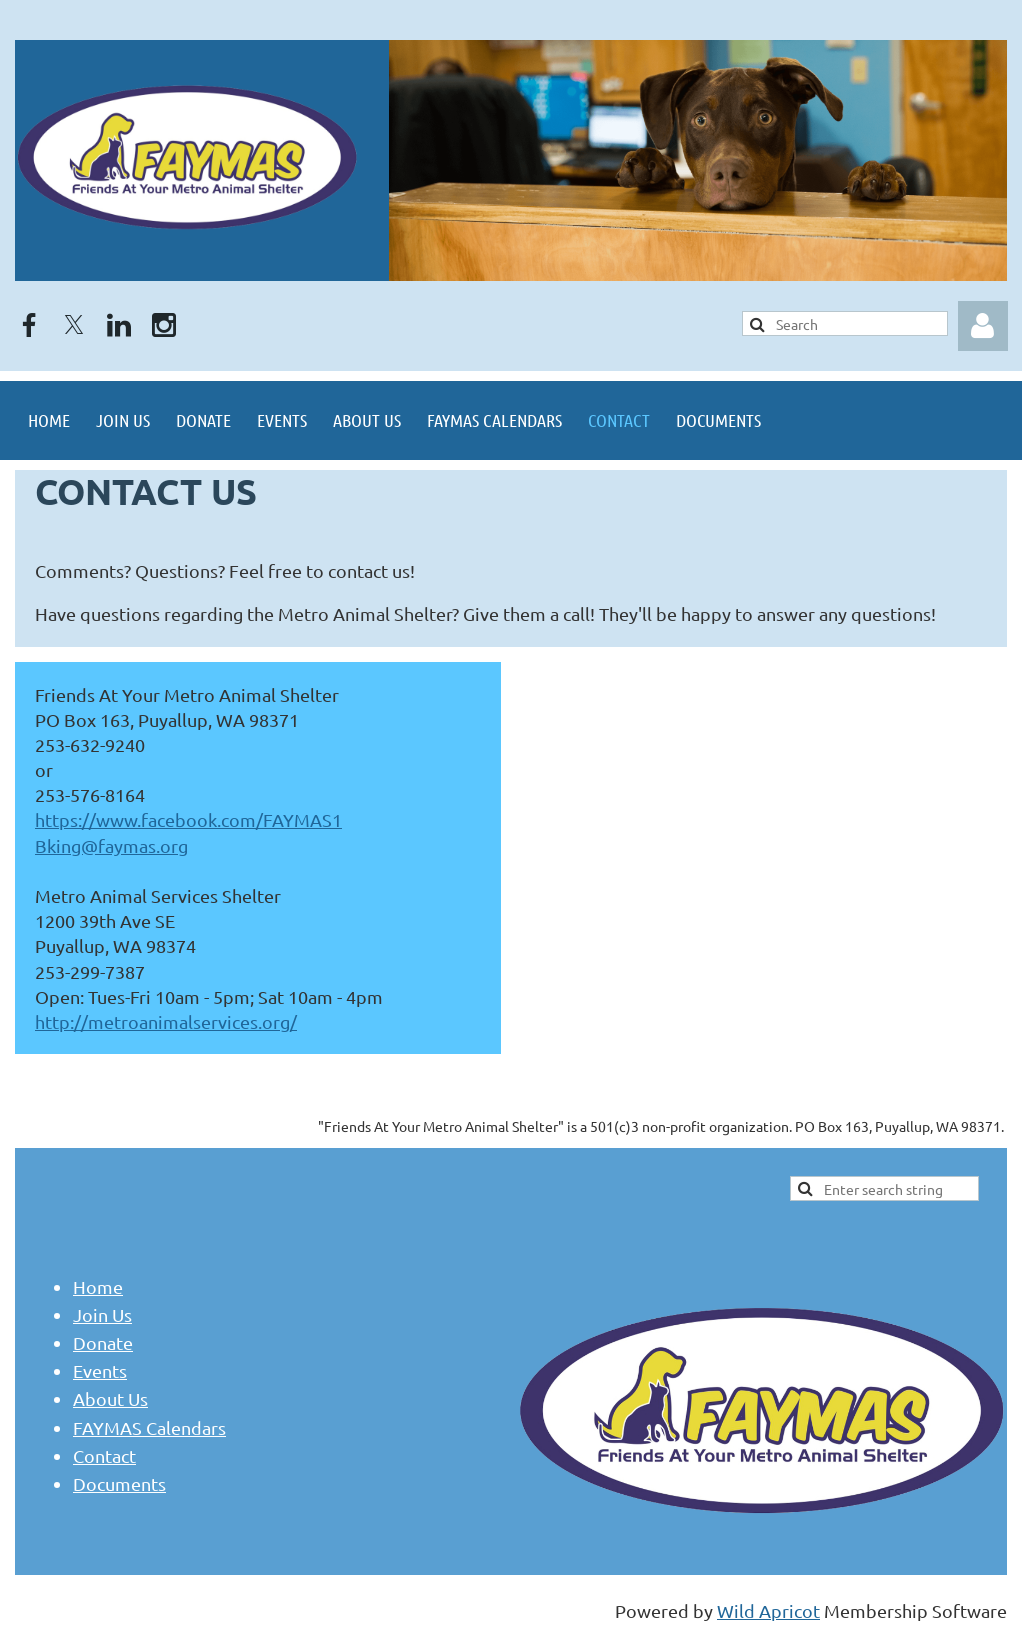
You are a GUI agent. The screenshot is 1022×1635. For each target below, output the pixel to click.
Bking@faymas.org (111, 845)
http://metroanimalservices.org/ (166, 1021)
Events (100, 1370)
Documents (119, 1483)
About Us (110, 1398)
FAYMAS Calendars (149, 1427)
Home (98, 1286)
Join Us (102, 1314)
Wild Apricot (768, 1610)
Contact (104, 1455)
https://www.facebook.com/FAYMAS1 (188, 819)
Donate (103, 1342)
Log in (983, 326)
